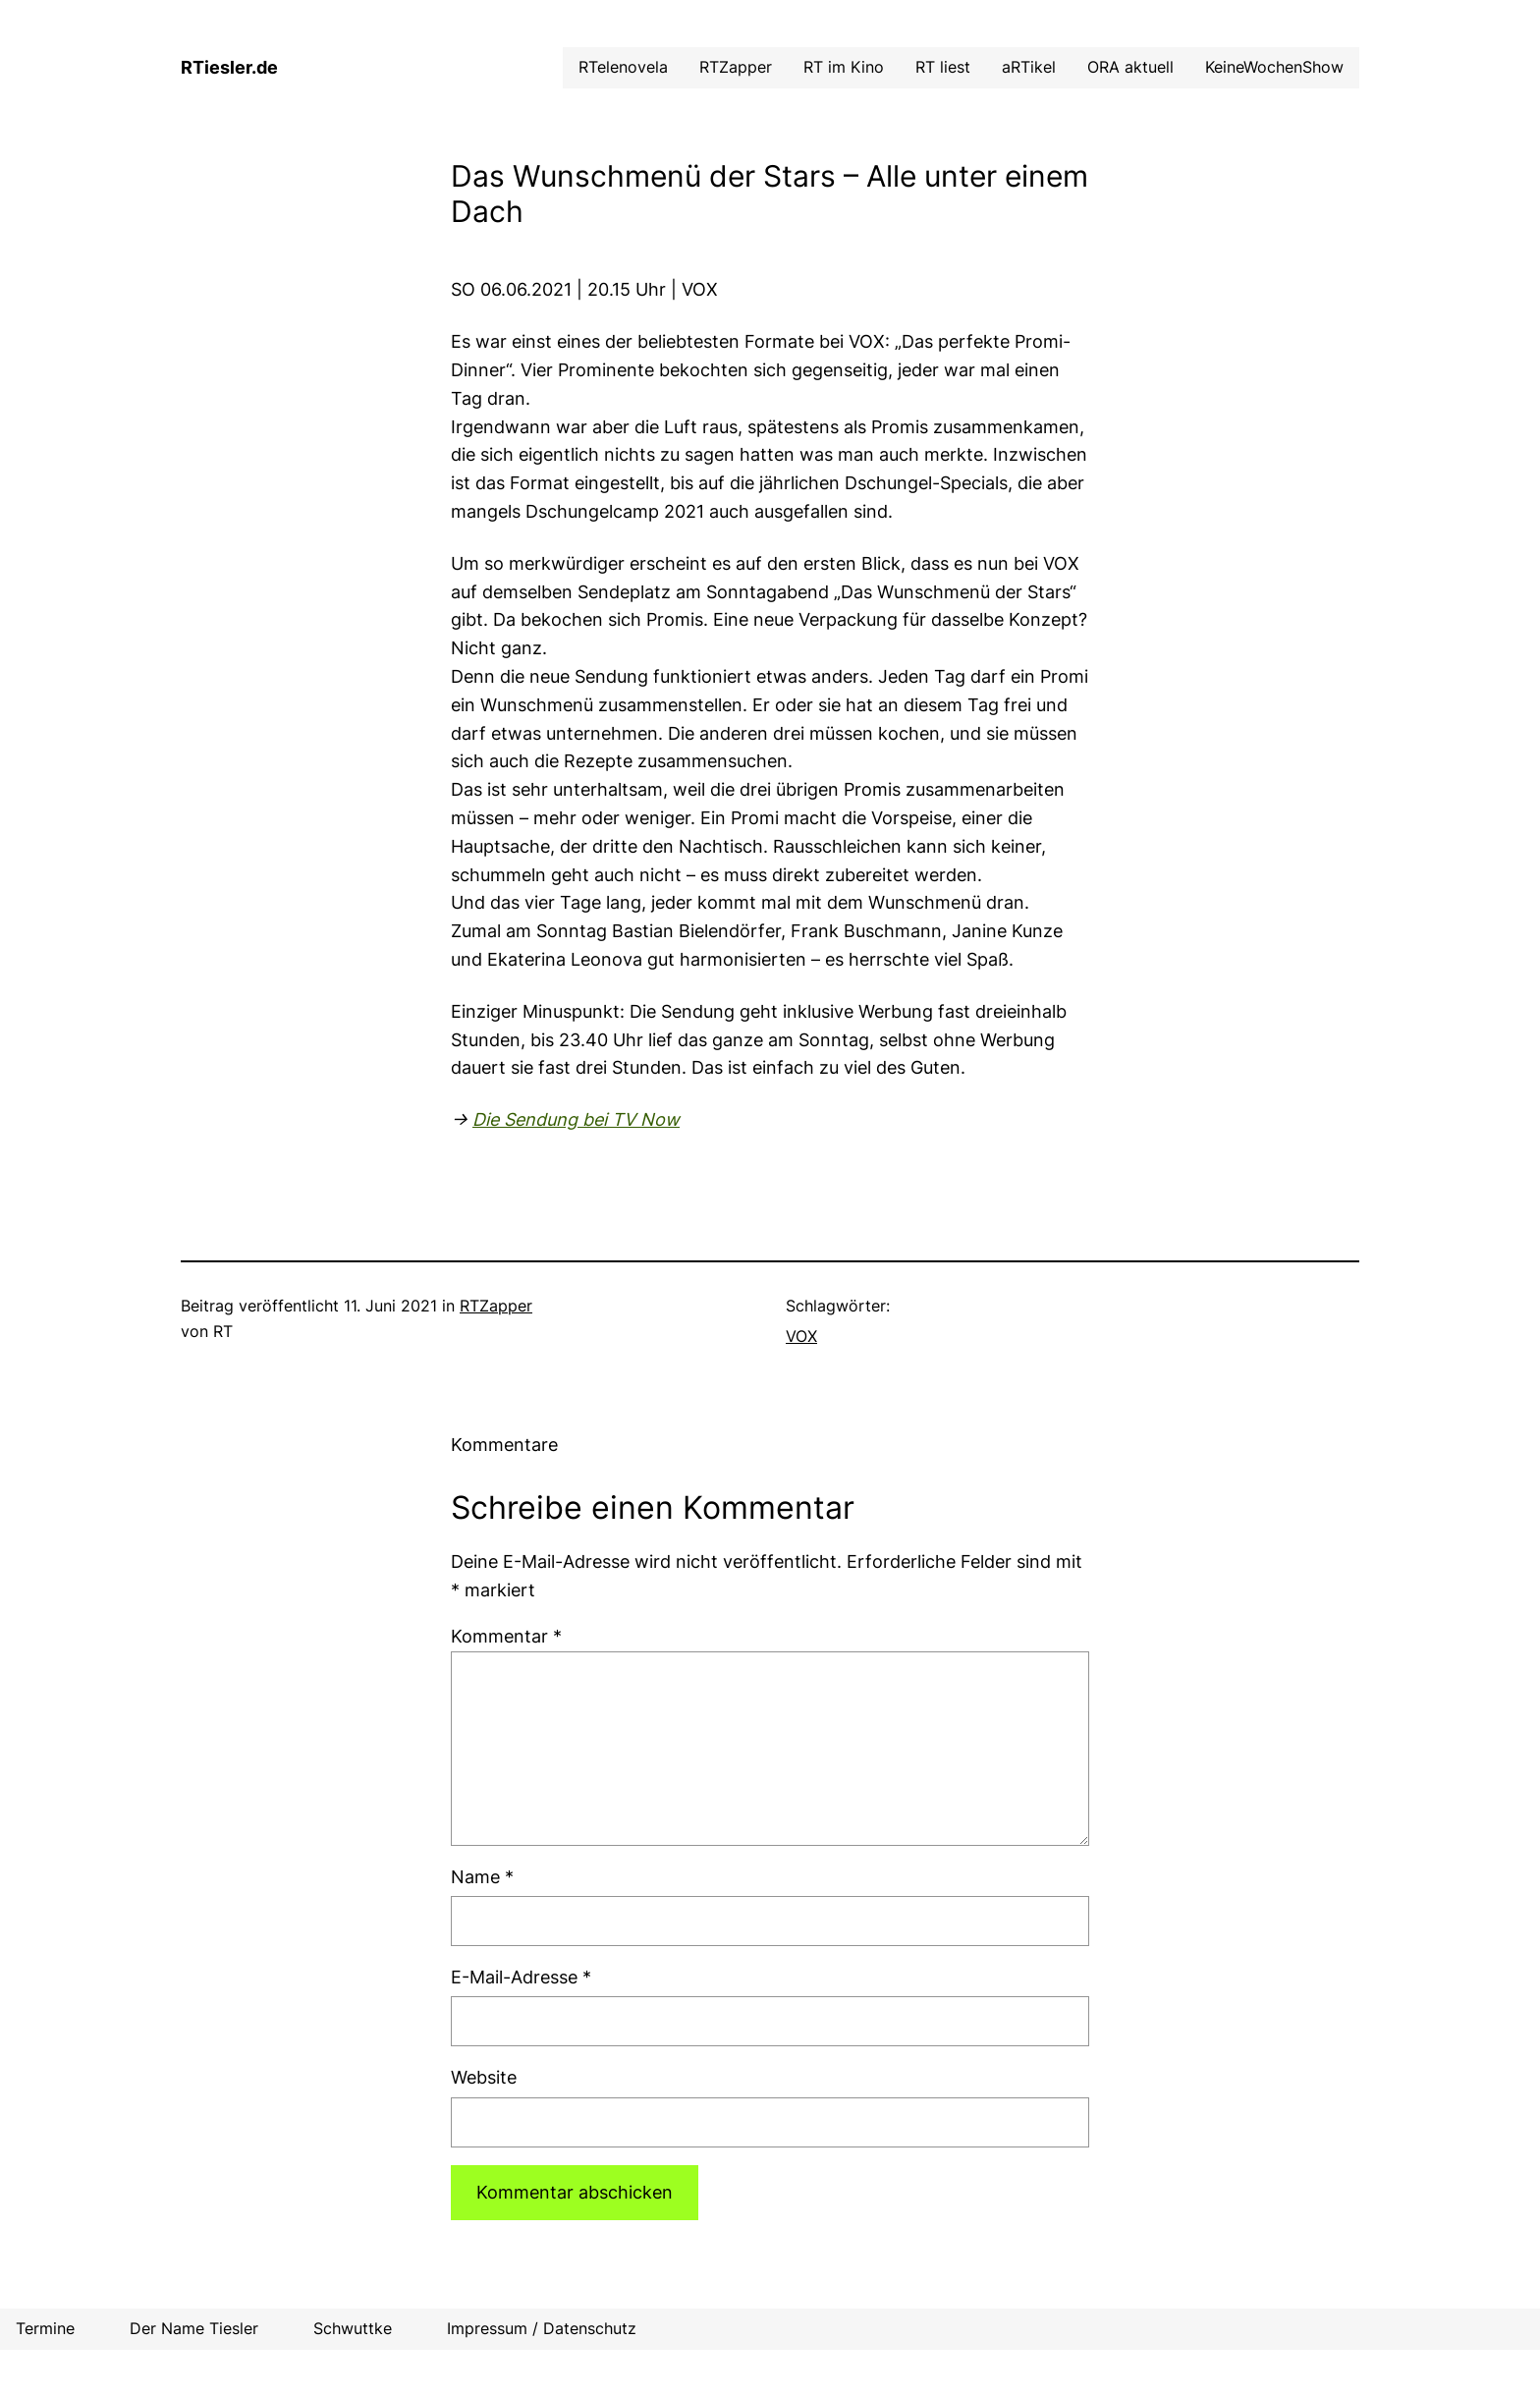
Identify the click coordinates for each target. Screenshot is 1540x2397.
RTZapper (496, 1305)
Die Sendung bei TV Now (576, 1119)
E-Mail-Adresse (521, 1977)
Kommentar (506, 1636)
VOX (801, 1336)
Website (484, 2077)
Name (482, 1877)
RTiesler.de (229, 67)
